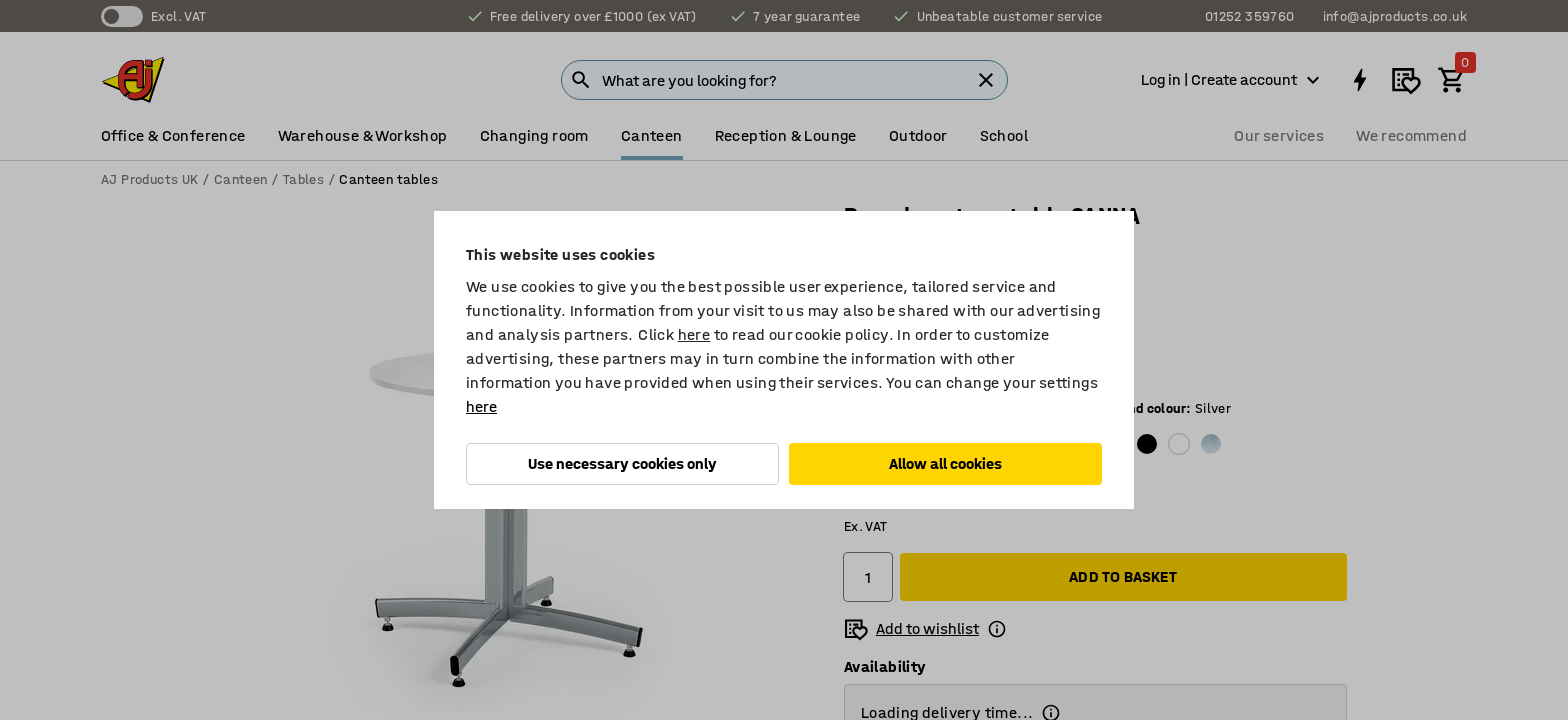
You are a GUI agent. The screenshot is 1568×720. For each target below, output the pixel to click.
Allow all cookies (945, 463)
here (694, 334)
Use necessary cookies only (622, 463)
